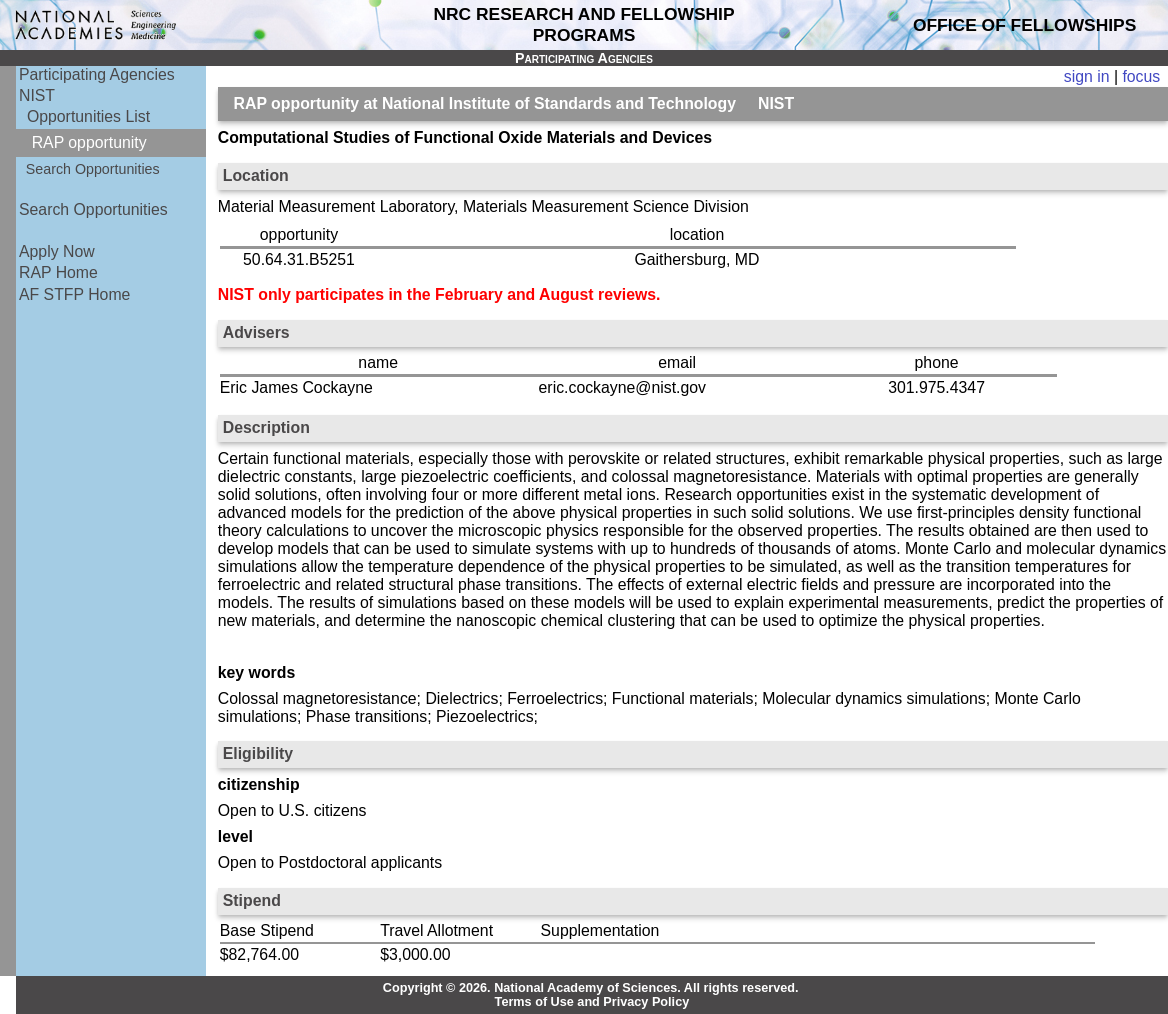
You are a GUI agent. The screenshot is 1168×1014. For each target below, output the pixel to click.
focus (1141, 76)
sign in (1087, 76)
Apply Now (57, 251)
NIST (37, 95)
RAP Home (58, 272)
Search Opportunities (93, 169)
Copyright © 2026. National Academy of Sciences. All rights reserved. (591, 988)
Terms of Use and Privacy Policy (592, 1002)
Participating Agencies (97, 74)
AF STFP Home (74, 294)
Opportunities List (88, 116)
